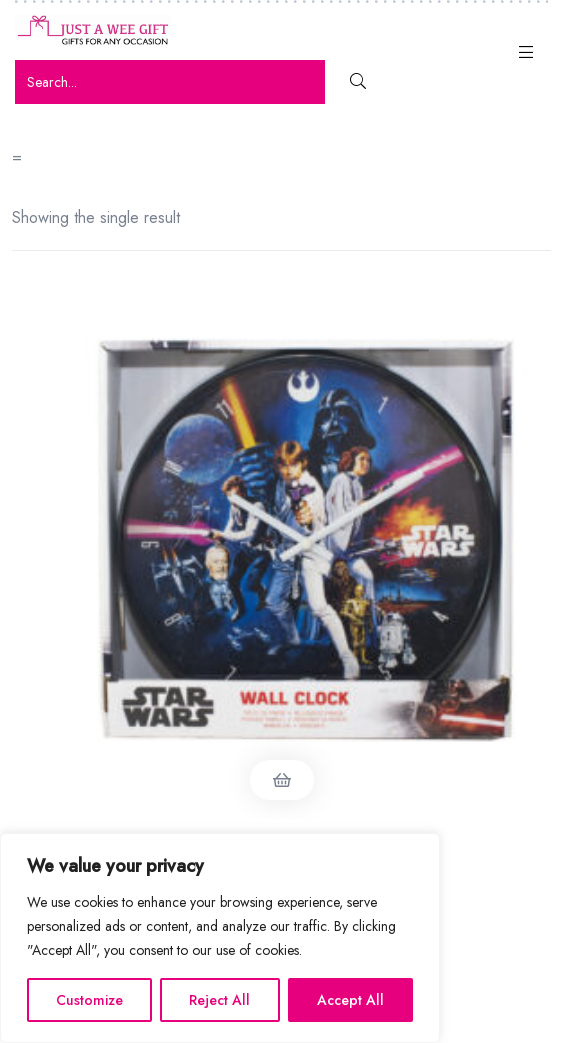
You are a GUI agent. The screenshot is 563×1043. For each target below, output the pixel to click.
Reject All (219, 1000)
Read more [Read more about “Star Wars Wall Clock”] (282, 780)
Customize (89, 1000)
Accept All (350, 1000)
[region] (220, 938)
